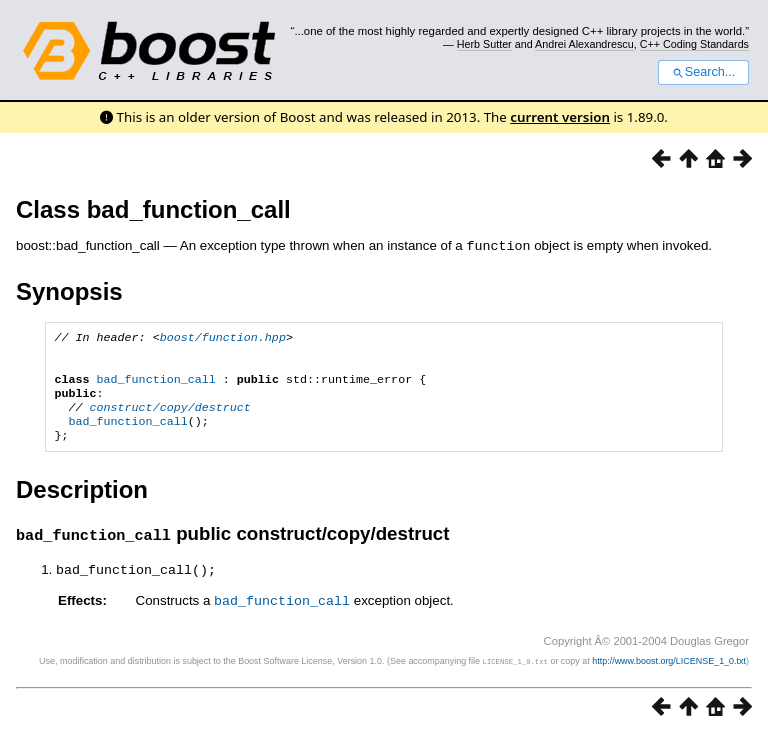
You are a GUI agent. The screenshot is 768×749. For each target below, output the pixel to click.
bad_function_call (156, 386)
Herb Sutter (484, 44)
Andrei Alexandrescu (584, 44)
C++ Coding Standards (694, 44)
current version (560, 117)
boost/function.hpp (223, 338)
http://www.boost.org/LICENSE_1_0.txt (669, 675)
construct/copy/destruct (170, 418)
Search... (703, 72)
